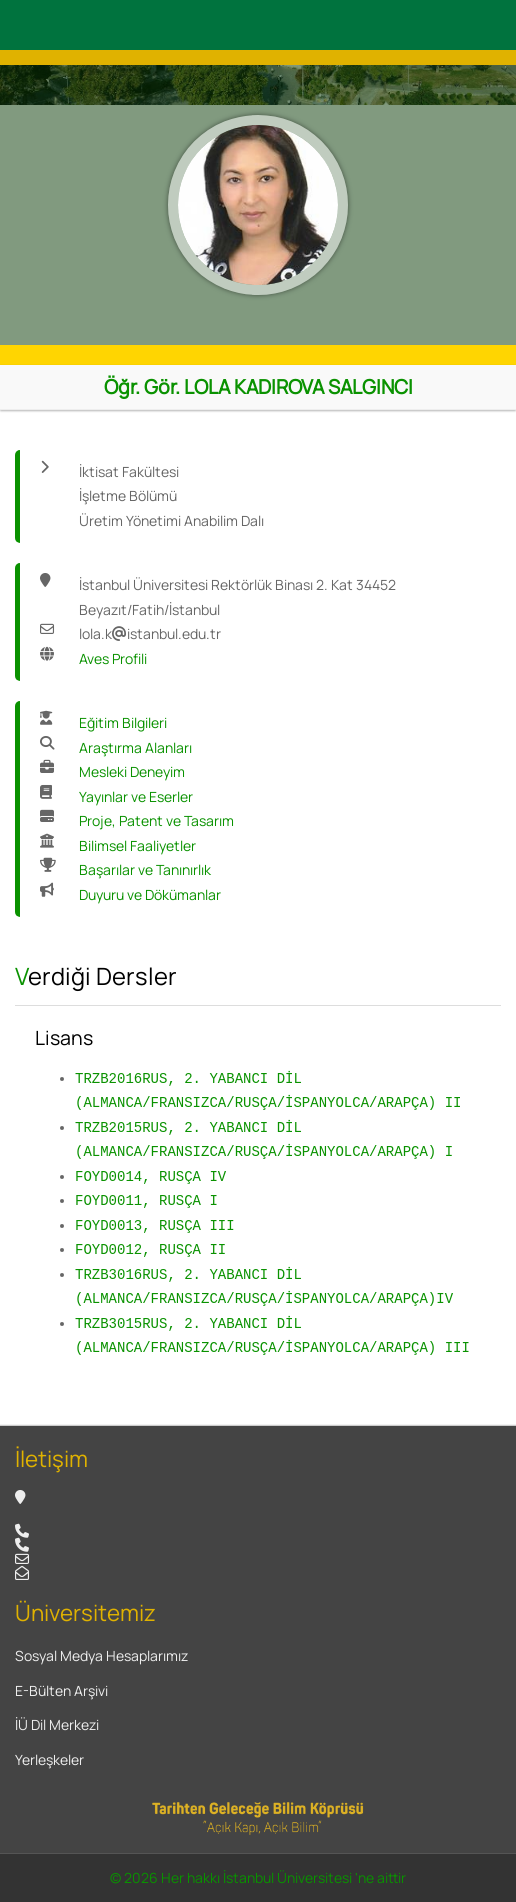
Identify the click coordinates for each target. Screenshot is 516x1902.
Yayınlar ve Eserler (136, 796)
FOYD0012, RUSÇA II (150, 1249)
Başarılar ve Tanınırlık (145, 869)
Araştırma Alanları (135, 747)
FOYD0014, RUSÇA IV (150, 1176)
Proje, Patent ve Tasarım (156, 820)
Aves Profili (113, 658)
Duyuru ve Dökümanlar (150, 894)
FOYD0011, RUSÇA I (146, 1200)
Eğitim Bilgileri (123, 722)
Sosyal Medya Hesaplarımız (101, 1655)
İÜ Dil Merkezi (57, 1724)
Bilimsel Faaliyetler (137, 845)
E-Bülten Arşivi (61, 1690)
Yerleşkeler (49, 1759)
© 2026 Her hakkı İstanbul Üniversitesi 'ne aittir (258, 1877)
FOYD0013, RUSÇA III (155, 1225)
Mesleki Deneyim (132, 771)
